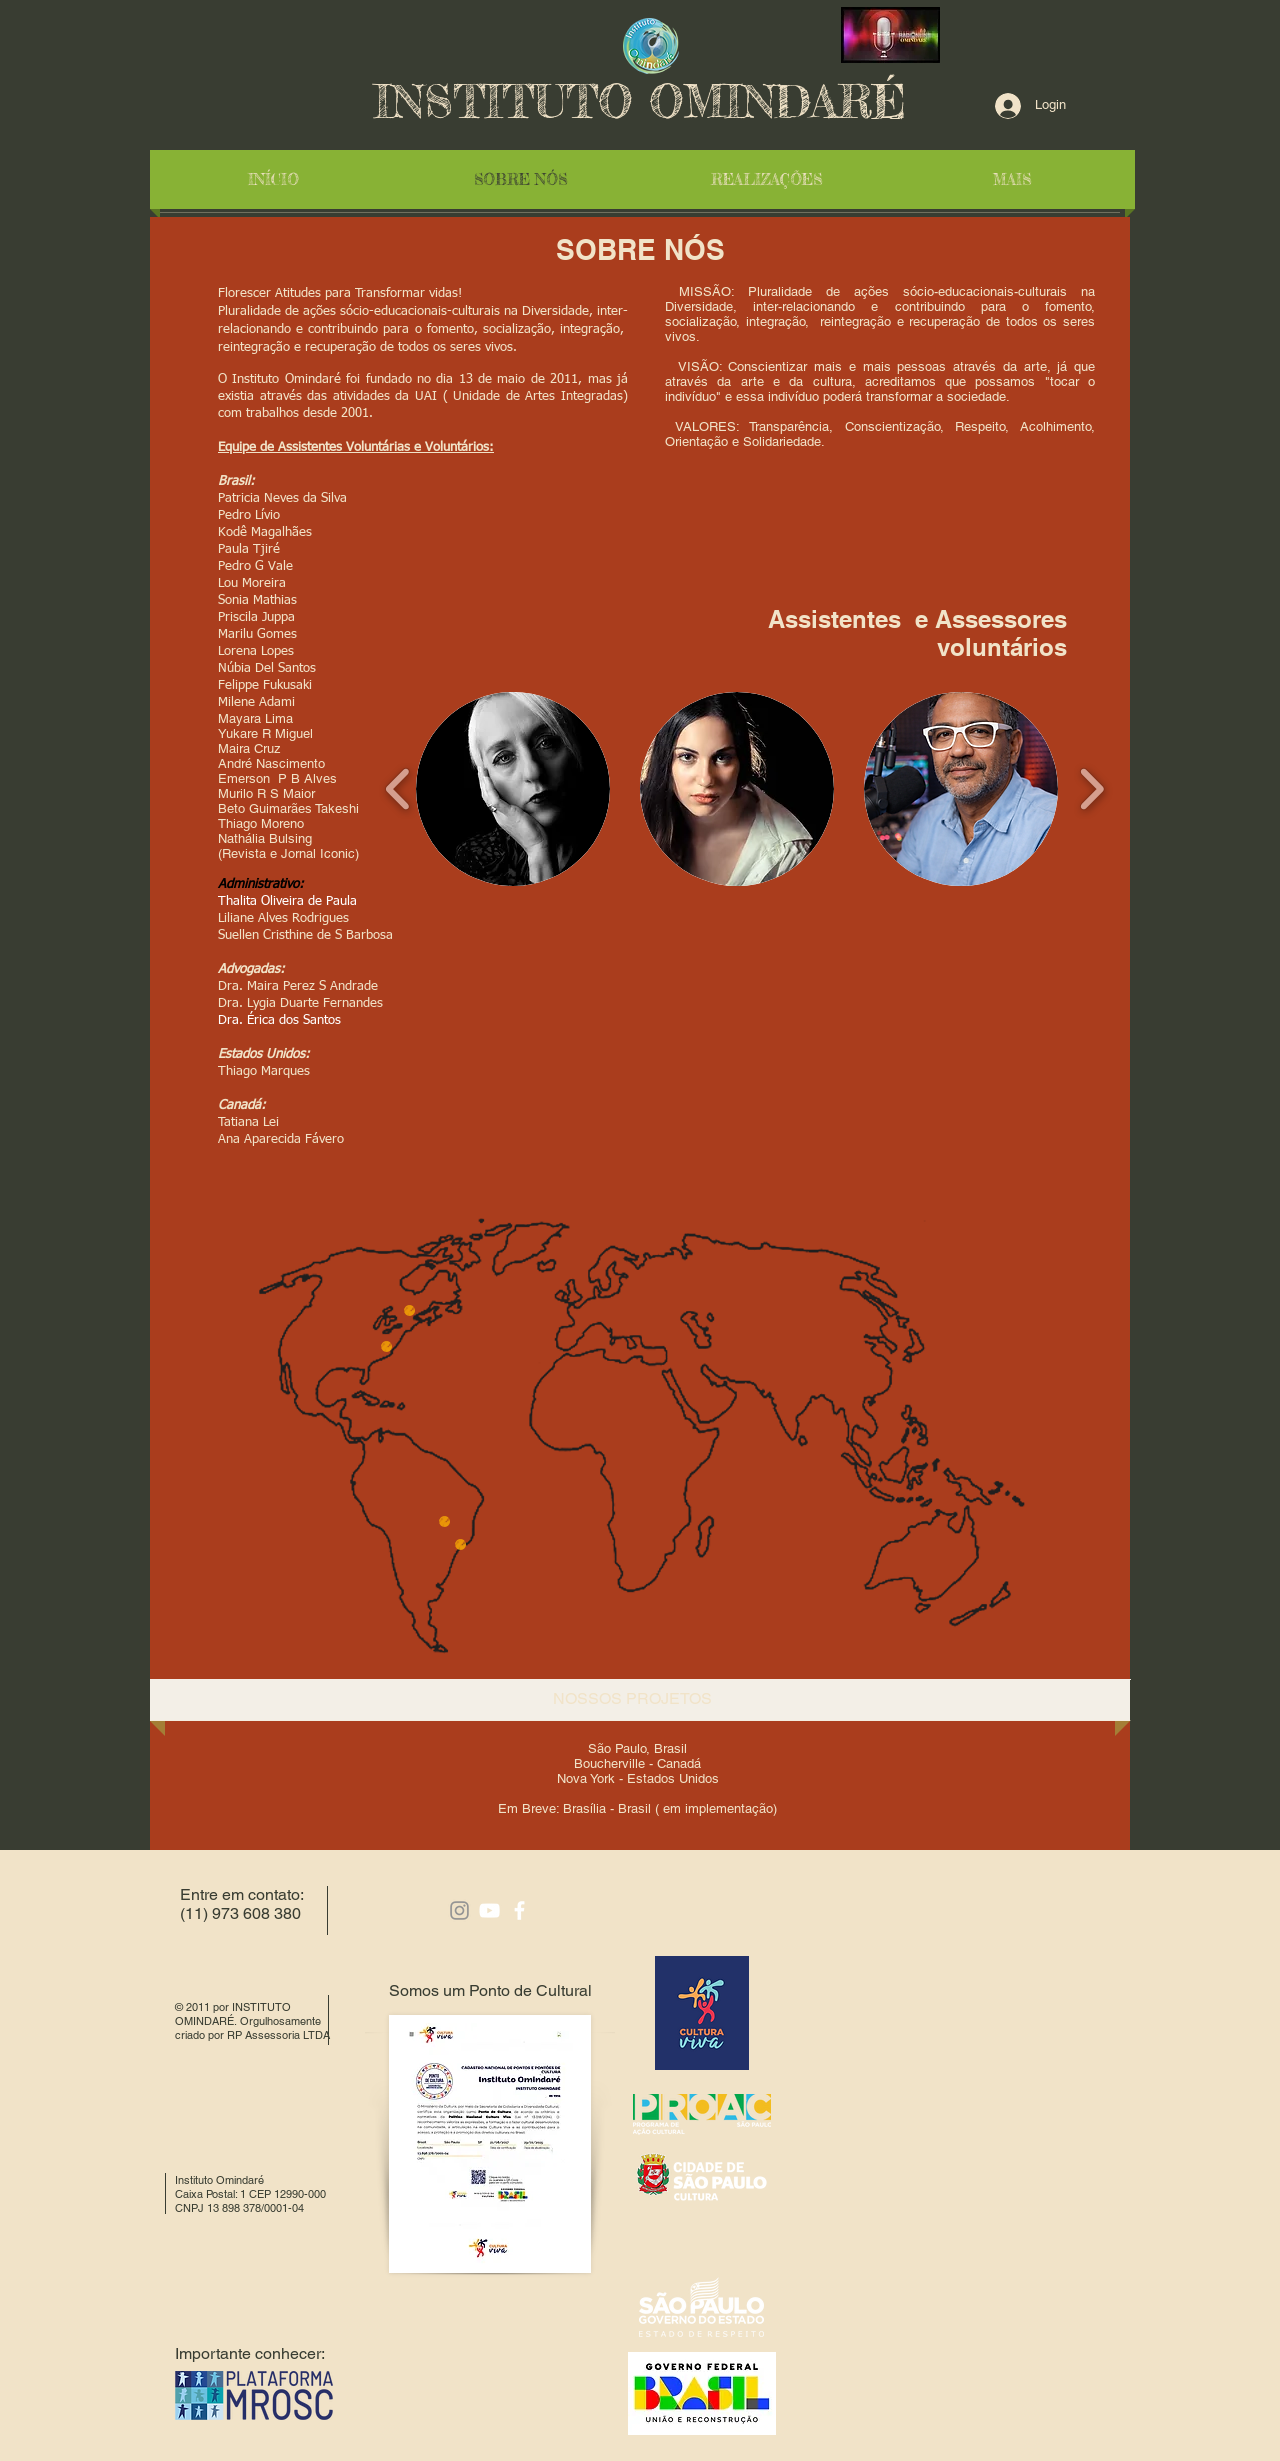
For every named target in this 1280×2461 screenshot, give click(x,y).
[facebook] (519, 1910)
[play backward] (398, 789)
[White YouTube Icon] (489, 1910)
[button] (513, 789)
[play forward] (1091, 789)
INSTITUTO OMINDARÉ (640, 101)
